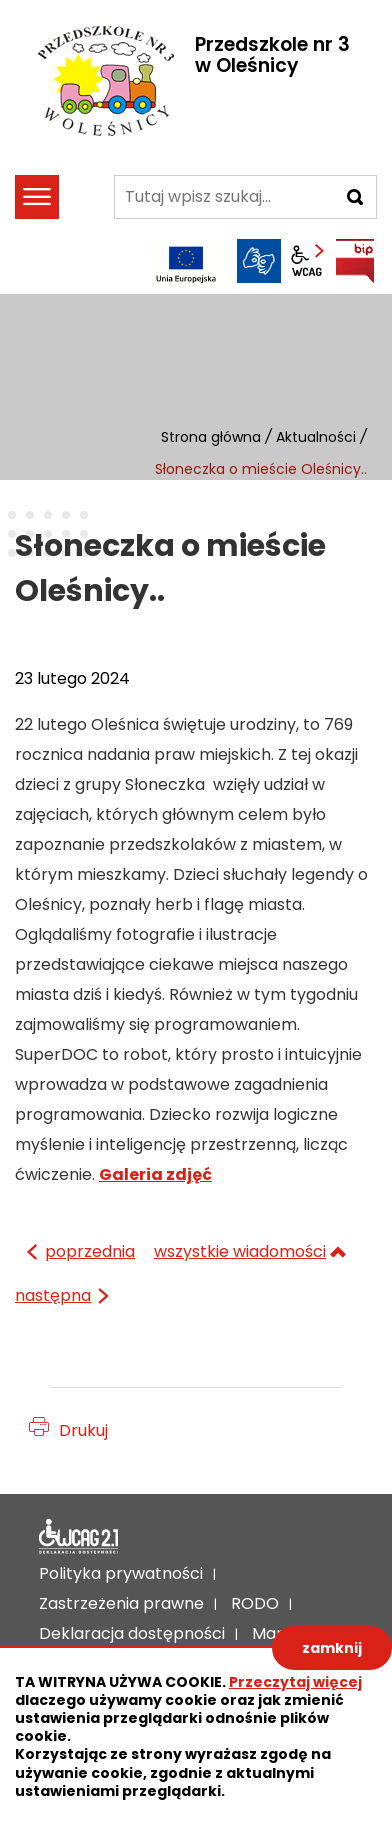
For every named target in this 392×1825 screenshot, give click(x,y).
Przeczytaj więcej (295, 1682)
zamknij (332, 1648)
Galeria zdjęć (155, 1174)
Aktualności (316, 437)
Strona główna (211, 437)
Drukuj (83, 1430)
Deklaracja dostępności (79, 1537)
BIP (355, 261)
